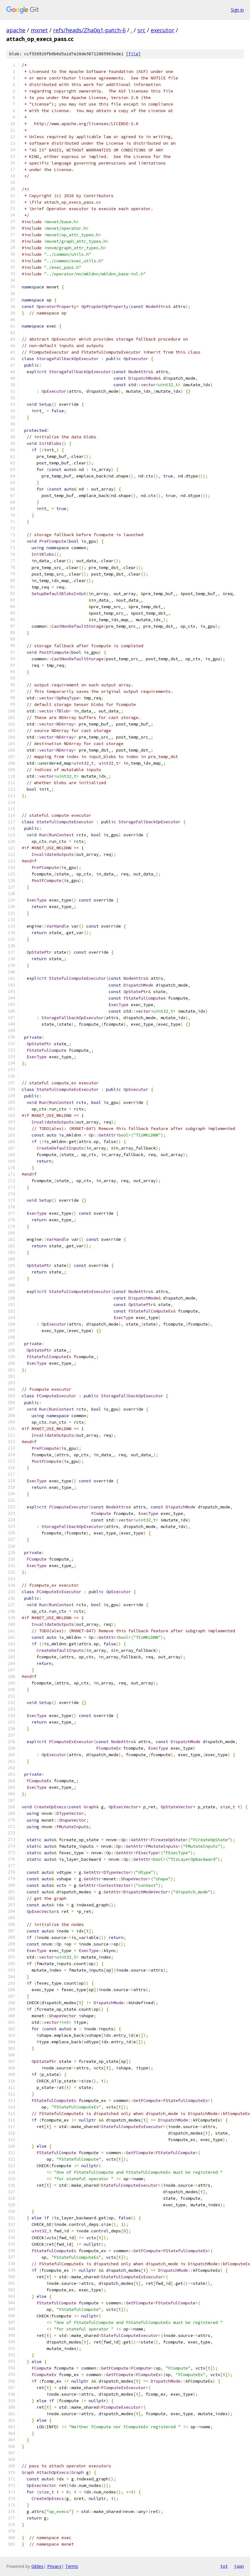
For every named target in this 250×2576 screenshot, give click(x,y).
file (133, 53)
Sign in (237, 10)
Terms (71, 2566)
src (141, 30)
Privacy (54, 2566)
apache (15, 30)
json (239, 2566)
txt (224, 2566)
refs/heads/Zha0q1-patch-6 (89, 30)
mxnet (39, 30)
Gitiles (37, 2566)
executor (162, 30)
